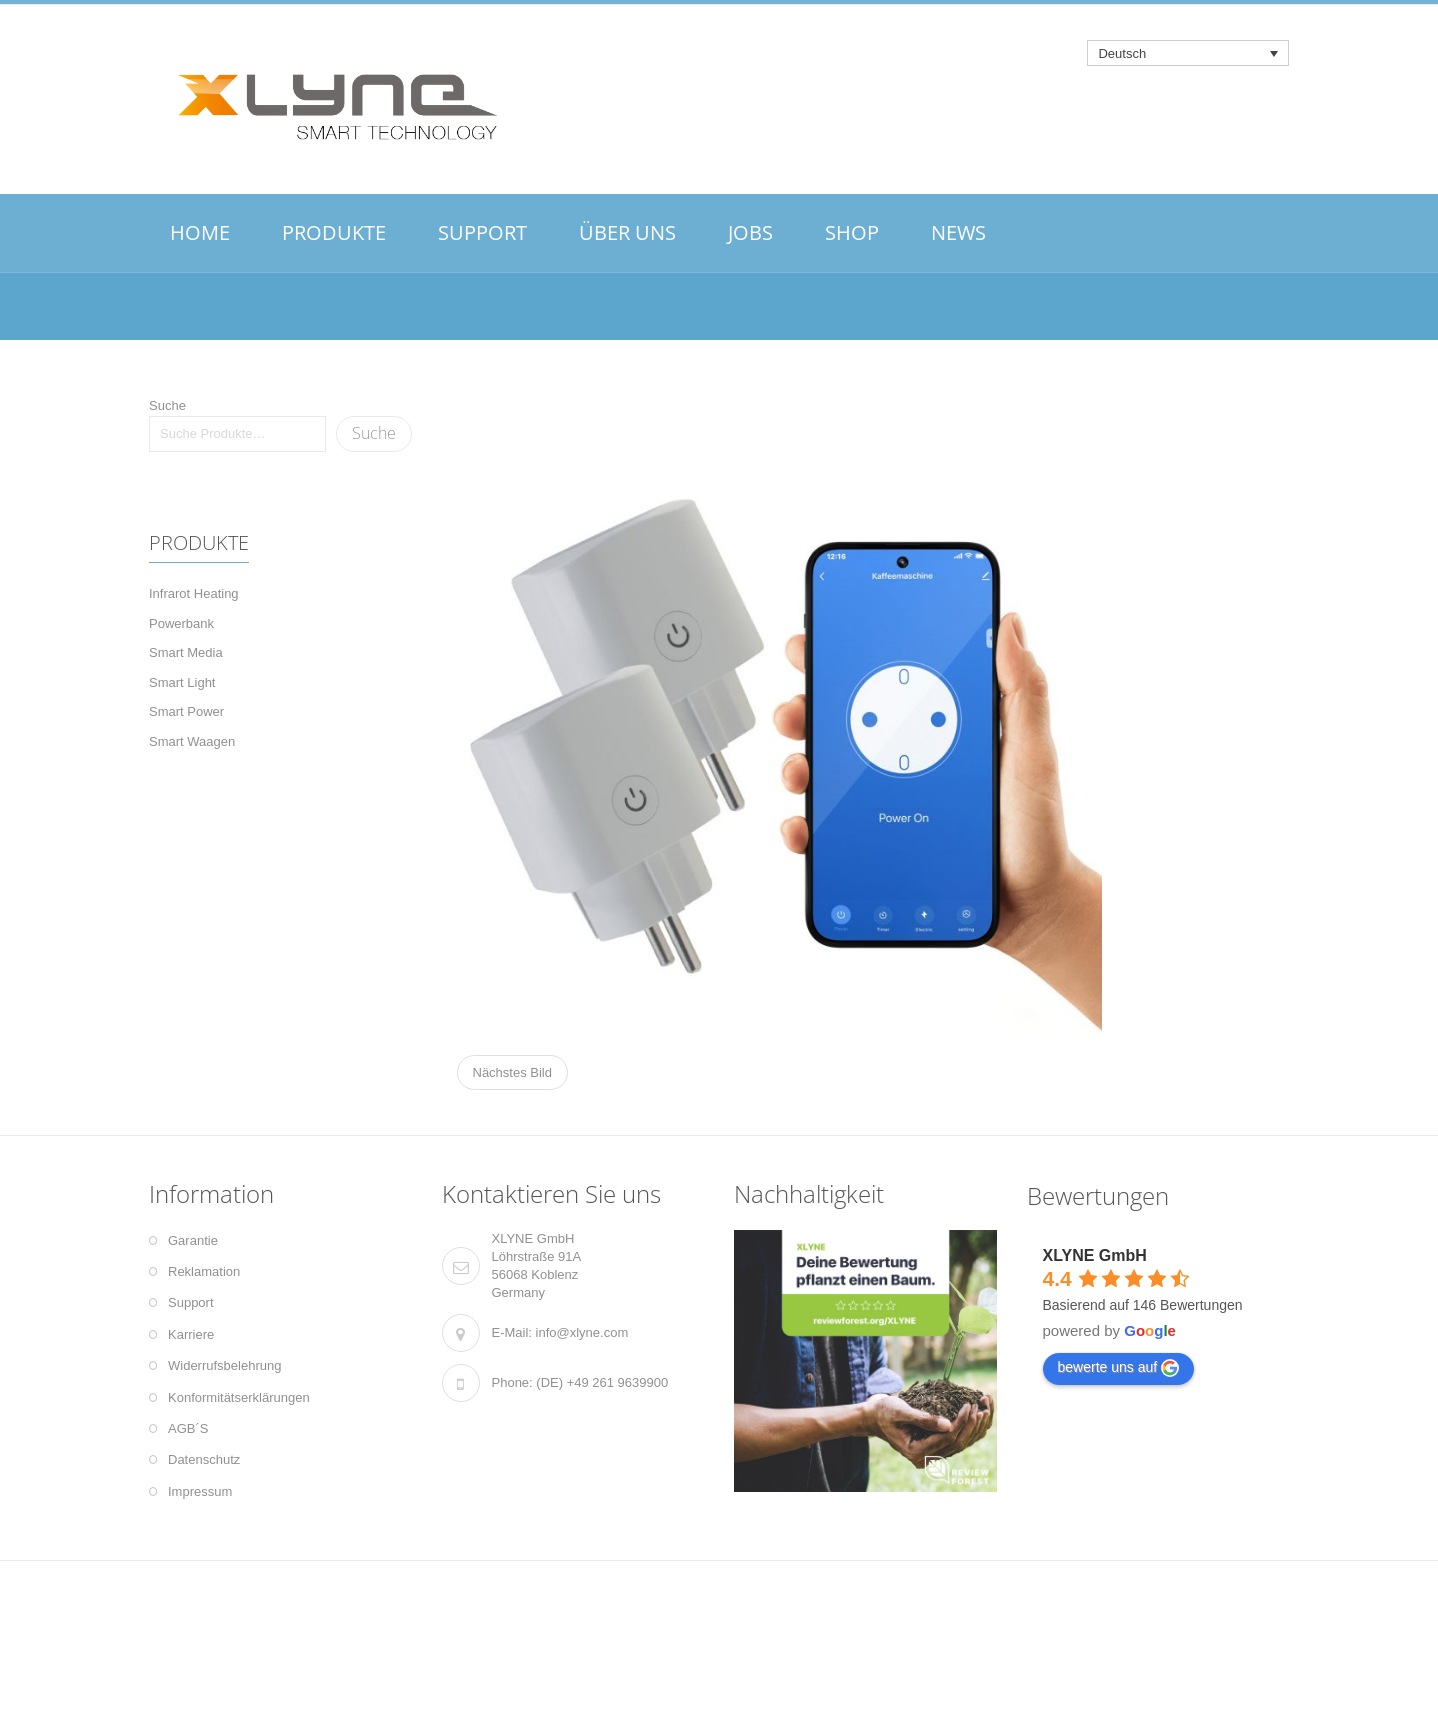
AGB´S (188, 1428)
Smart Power (186, 711)
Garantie (193, 1240)
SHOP (852, 232)
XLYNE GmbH (1095, 1255)
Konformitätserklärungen (239, 1397)
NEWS (958, 232)
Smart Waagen (192, 741)
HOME (200, 232)
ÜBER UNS (627, 232)
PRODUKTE (334, 232)
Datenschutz (204, 1459)
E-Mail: (512, 1332)
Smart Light (182, 682)
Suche (167, 405)
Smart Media (186, 652)
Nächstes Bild (512, 1072)
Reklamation (204, 1271)
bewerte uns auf (1119, 1368)
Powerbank (181, 623)
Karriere (191, 1334)
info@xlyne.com (582, 1332)
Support (191, 1302)
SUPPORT (482, 232)
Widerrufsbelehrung (224, 1365)
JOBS (750, 232)
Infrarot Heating (194, 593)
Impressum (200, 1491)
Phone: (512, 1382)
